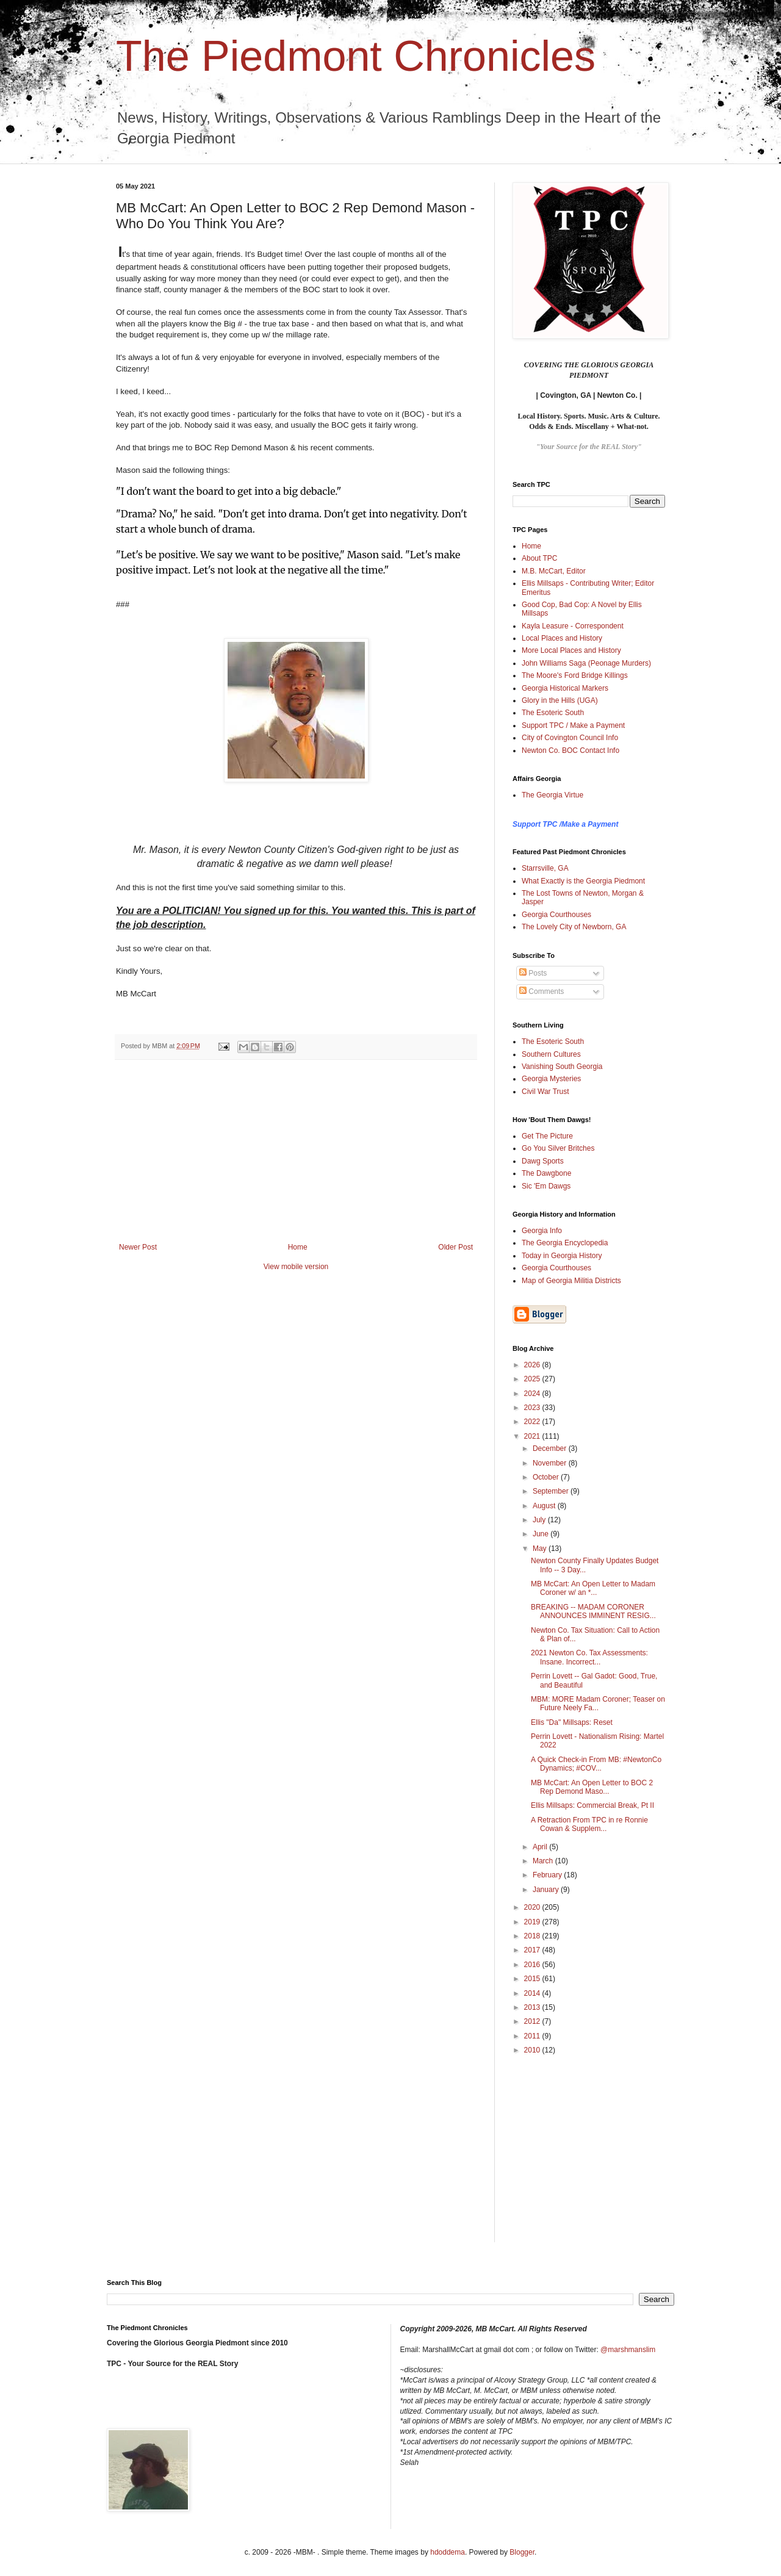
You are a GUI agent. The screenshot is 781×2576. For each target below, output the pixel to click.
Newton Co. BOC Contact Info (570, 750)
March (544, 1861)
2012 (533, 2021)
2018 (533, 1936)
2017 (533, 1950)
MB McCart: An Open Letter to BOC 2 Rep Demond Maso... (592, 1787)
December (551, 1448)
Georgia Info (542, 1230)
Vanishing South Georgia (562, 1066)
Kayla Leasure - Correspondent (573, 626)
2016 (533, 1964)
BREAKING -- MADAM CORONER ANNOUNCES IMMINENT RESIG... (593, 1611)
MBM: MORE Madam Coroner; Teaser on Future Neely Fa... (598, 1703)
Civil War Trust (545, 1091)
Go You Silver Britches (558, 1148)
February (548, 1875)
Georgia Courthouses (556, 914)
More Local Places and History (571, 650)
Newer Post (138, 1247)
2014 (533, 1993)
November (551, 1463)
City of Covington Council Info (570, 737)
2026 (533, 1365)
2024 (533, 1393)
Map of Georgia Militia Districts (571, 1280)
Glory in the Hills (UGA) (560, 700)
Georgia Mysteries (551, 1078)
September (551, 1491)
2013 (533, 2007)
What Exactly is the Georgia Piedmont (583, 881)
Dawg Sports (543, 1161)
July (540, 1520)
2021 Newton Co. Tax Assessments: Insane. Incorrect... (589, 1657)
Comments (541, 991)
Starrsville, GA (545, 868)
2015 (533, 1978)
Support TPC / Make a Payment (573, 725)
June (541, 1534)
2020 (533, 1907)
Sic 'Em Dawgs (546, 1186)
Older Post (455, 1247)
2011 (533, 2036)
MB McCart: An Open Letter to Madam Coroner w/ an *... (593, 1588)
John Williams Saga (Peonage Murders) (586, 663)
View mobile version (296, 1266)
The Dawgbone (546, 1173)
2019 (533, 1922)
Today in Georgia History (562, 1255)
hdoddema (447, 2552)
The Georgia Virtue (552, 795)
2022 (533, 1421)
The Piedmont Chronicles (356, 56)
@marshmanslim (627, 2349)
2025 (533, 1379)
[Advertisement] (295, 1151)
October (547, 1477)
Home (298, 1247)
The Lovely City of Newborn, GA (574, 927)
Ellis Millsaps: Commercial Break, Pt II (592, 1805)
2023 (533, 1407)
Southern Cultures (551, 1054)
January (547, 1889)
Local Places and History (562, 638)
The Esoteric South (553, 712)
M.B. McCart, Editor (554, 571)
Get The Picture (547, 1136)
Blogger (521, 2552)
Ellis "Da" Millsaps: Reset (572, 1722)
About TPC (539, 558)
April (541, 1847)
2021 (533, 1436)
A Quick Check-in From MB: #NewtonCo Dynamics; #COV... (596, 1763)
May (541, 1548)
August (545, 1506)
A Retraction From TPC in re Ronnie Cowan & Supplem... (589, 1824)
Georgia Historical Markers (565, 688)
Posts (533, 973)
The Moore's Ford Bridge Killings (575, 675)
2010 (533, 2050)
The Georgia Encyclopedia (565, 1243)
